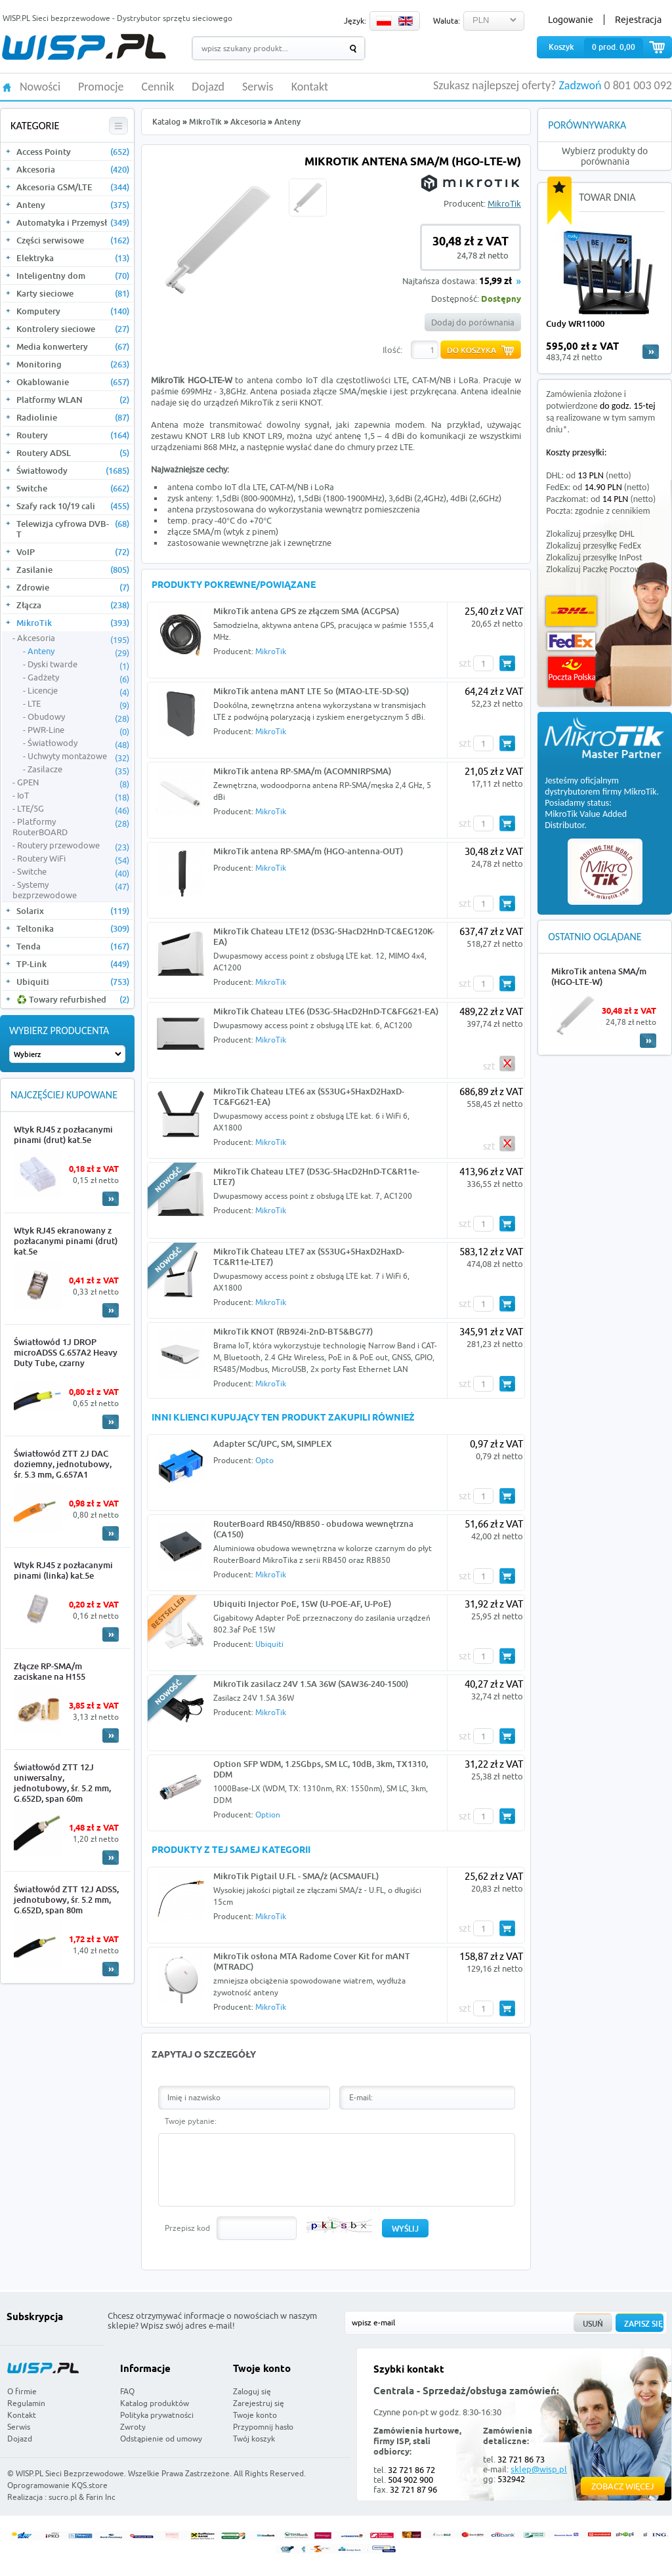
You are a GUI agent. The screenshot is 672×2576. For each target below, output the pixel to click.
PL (384, 21)
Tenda (72, 946)
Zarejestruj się (258, 2403)
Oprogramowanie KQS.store (57, 2485)
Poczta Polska (571, 672)
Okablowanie (72, 382)
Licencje (78, 691)
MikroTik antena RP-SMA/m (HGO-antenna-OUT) (308, 851)
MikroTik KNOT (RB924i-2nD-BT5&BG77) (293, 1331)
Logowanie (570, 19)
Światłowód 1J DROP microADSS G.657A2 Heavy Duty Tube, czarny (65, 1352)
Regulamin (26, 2403)
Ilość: (392, 349)
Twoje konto (255, 2415)
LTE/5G (73, 809)
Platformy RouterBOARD (70, 826)
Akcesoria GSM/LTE (72, 187)
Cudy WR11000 (575, 323)
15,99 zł (495, 282)
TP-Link (72, 964)
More (110, 1199)
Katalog (166, 122)
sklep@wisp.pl (539, 2469)
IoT (73, 796)
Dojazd (208, 87)
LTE (78, 704)
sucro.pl (63, 2497)
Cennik (158, 87)
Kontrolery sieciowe (72, 328)
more (650, 351)
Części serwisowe (72, 240)
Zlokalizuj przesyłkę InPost (594, 557)
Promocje (101, 87)
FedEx (571, 641)
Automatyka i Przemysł (72, 222)
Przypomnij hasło (263, 2427)
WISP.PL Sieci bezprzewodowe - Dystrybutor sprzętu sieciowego (117, 18)
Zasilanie (72, 569)
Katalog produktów (154, 2403)
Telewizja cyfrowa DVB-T (72, 528)
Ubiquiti (72, 981)
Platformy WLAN (72, 399)
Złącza (72, 605)
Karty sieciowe (72, 293)
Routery (72, 435)
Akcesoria (72, 169)
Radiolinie (72, 417)
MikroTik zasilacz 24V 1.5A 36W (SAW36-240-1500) (310, 1683)
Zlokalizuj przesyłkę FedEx (593, 545)
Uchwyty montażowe (78, 756)
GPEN (73, 783)
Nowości (40, 87)
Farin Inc (101, 2497)
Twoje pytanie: (191, 2121)
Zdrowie (72, 587)
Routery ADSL (72, 452)
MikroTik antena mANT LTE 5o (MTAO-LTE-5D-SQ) (311, 691)
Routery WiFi (73, 859)
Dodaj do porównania (472, 322)
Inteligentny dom (72, 275)
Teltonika (72, 928)
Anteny (72, 204)
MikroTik (72, 622)
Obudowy (78, 717)
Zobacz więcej (622, 2486)
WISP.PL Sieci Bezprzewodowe (70, 2473)
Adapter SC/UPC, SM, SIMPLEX (272, 1443)
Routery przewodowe (73, 846)
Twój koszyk (254, 2438)
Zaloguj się (252, 2391)
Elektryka (72, 258)
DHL (571, 611)
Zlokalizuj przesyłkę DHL (590, 533)
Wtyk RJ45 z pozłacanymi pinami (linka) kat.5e (63, 1570)
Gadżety (78, 678)
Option (267, 1814)
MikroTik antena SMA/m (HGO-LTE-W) (598, 976)
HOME (7, 86)
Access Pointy (72, 151)
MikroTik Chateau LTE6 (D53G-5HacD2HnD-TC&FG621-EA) (325, 1011)
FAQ (127, 2391)
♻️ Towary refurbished (72, 999)
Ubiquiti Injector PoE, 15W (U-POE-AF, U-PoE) (302, 1603)
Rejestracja (638, 19)
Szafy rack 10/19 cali (72, 506)
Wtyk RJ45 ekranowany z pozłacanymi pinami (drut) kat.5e (65, 1241)
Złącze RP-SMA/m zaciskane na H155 (49, 1671)
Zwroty (133, 2427)
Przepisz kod (187, 2228)
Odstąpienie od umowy (161, 2438)
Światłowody (72, 470)
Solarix (72, 910)
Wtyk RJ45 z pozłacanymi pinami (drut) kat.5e (63, 1134)
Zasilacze (78, 770)
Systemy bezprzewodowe (70, 889)
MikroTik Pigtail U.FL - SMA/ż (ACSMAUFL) (296, 1876)
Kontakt (309, 87)
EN (405, 21)
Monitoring (72, 364)
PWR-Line (78, 730)
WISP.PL (83, 46)
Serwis (258, 87)
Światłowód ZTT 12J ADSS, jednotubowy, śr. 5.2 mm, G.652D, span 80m (66, 1899)
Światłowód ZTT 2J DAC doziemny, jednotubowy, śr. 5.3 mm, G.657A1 (63, 1464)
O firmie (22, 2391)
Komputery (72, 311)
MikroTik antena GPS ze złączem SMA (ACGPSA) (306, 611)
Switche (72, 488)
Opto (264, 1460)
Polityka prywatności (157, 2415)
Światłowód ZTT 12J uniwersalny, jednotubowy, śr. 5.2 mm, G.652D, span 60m (62, 1783)
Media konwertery (72, 346)
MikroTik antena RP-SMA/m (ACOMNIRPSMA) (302, 771)
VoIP (72, 552)
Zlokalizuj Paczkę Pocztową (595, 569)
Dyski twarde (78, 665)
